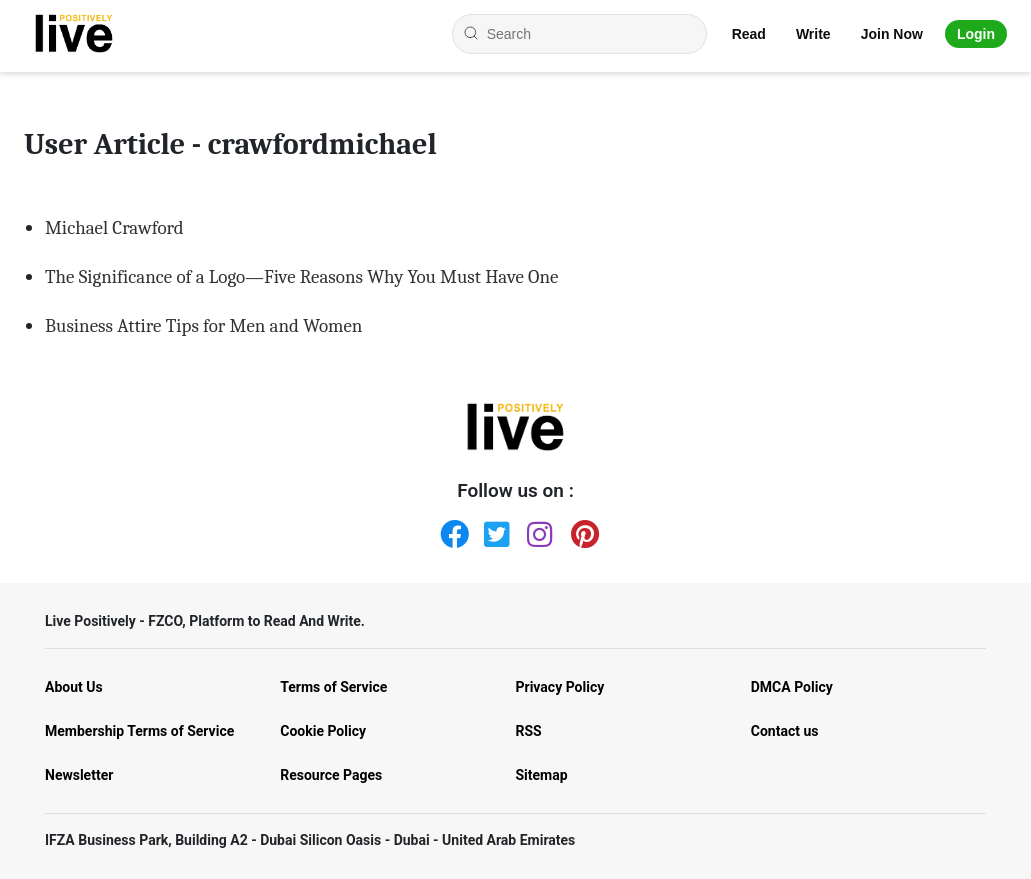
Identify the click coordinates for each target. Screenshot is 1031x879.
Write (813, 34)
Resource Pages (331, 775)
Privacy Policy (560, 687)
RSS (529, 731)
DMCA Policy (792, 687)
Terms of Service (333, 687)
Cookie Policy (323, 731)
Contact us (785, 731)
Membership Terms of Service (139, 731)
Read (749, 34)
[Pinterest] (581, 530)
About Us (74, 687)
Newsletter (79, 775)
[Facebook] (450, 530)
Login (976, 34)
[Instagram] (537, 530)
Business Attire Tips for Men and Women (203, 326)
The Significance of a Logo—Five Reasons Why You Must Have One (301, 277)
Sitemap (542, 775)
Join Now (892, 34)
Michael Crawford (114, 228)
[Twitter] (494, 530)
